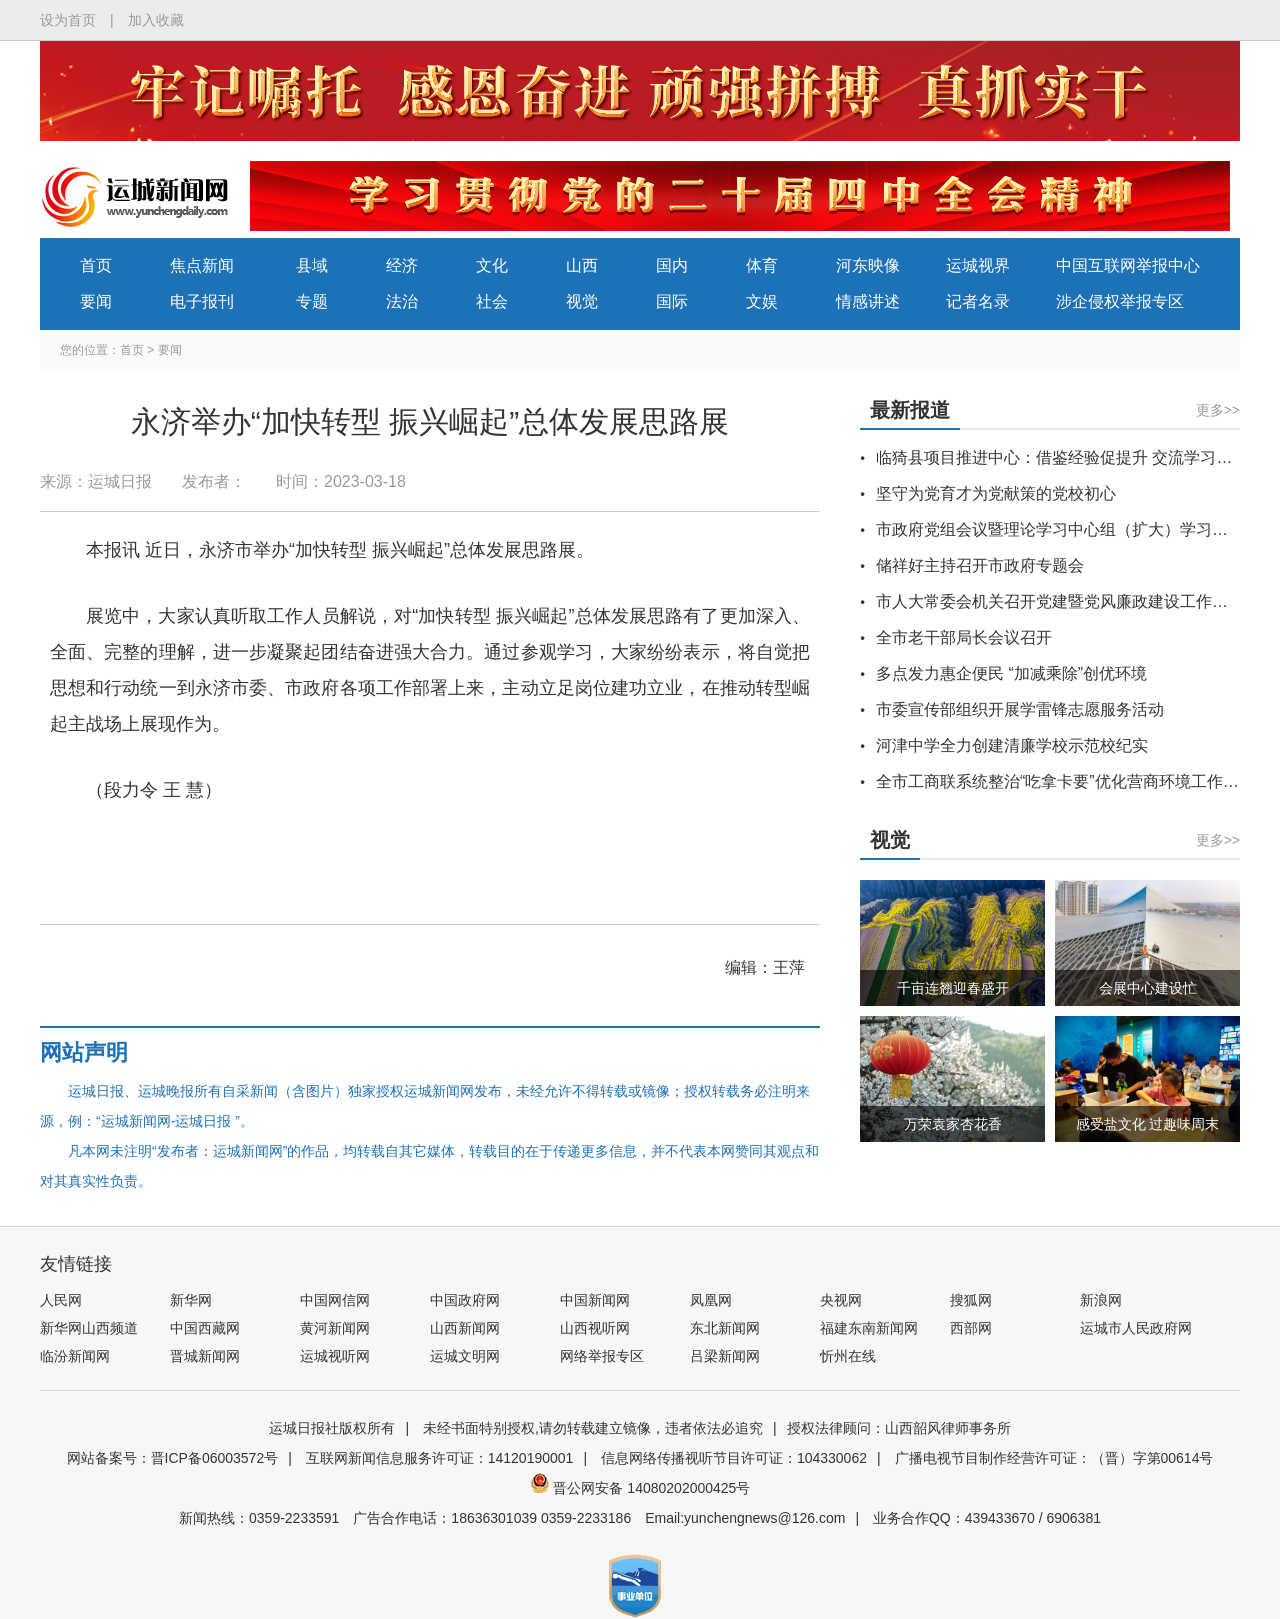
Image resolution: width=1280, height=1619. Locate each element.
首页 (96, 265)
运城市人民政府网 (1136, 1328)
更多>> (1218, 410)
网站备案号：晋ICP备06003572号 (173, 1458)
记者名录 (978, 301)
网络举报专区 (602, 1356)
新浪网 (1101, 1300)
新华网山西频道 (89, 1328)
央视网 (841, 1300)
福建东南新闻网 (869, 1328)
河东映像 (868, 265)
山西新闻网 (465, 1328)
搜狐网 (971, 1300)
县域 (312, 265)
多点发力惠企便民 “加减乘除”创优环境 (1011, 673)
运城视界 (978, 265)
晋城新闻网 (205, 1356)
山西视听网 (595, 1328)
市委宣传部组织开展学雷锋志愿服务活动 (1020, 709)
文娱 (762, 301)
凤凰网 (711, 1300)
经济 (402, 265)
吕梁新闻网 (725, 1356)
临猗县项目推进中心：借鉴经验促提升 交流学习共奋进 (1070, 457)
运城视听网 (335, 1356)
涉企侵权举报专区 (1120, 301)
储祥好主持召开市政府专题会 (980, 565)
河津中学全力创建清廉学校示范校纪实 (1012, 745)
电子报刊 (202, 301)
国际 (672, 301)
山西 (582, 265)
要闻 (96, 301)
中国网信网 (335, 1300)
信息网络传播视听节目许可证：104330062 (734, 1458)
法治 (402, 301)
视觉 (582, 301)
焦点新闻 (202, 265)
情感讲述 (868, 301)
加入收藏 (156, 20)
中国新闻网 (595, 1300)
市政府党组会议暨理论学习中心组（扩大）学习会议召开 (1076, 529)
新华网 (191, 1300)
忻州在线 (848, 1356)
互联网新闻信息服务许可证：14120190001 (440, 1458)
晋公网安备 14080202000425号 (640, 1488)
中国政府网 (465, 1300)
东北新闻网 (725, 1328)
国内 (672, 265)
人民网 (61, 1300)
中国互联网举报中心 (1128, 265)
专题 (312, 301)
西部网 (971, 1328)
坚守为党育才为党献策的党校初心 (996, 493)
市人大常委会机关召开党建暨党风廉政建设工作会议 (1060, 601)
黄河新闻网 (335, 1328)
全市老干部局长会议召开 (964, 637)
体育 (762, 265)
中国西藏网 (205, 1328)
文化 (492, 265)
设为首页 (68, 20)
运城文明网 (465, 1356)
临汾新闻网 (75, 1356)
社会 (492, 301)
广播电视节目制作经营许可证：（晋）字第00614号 (1054, 1458)
